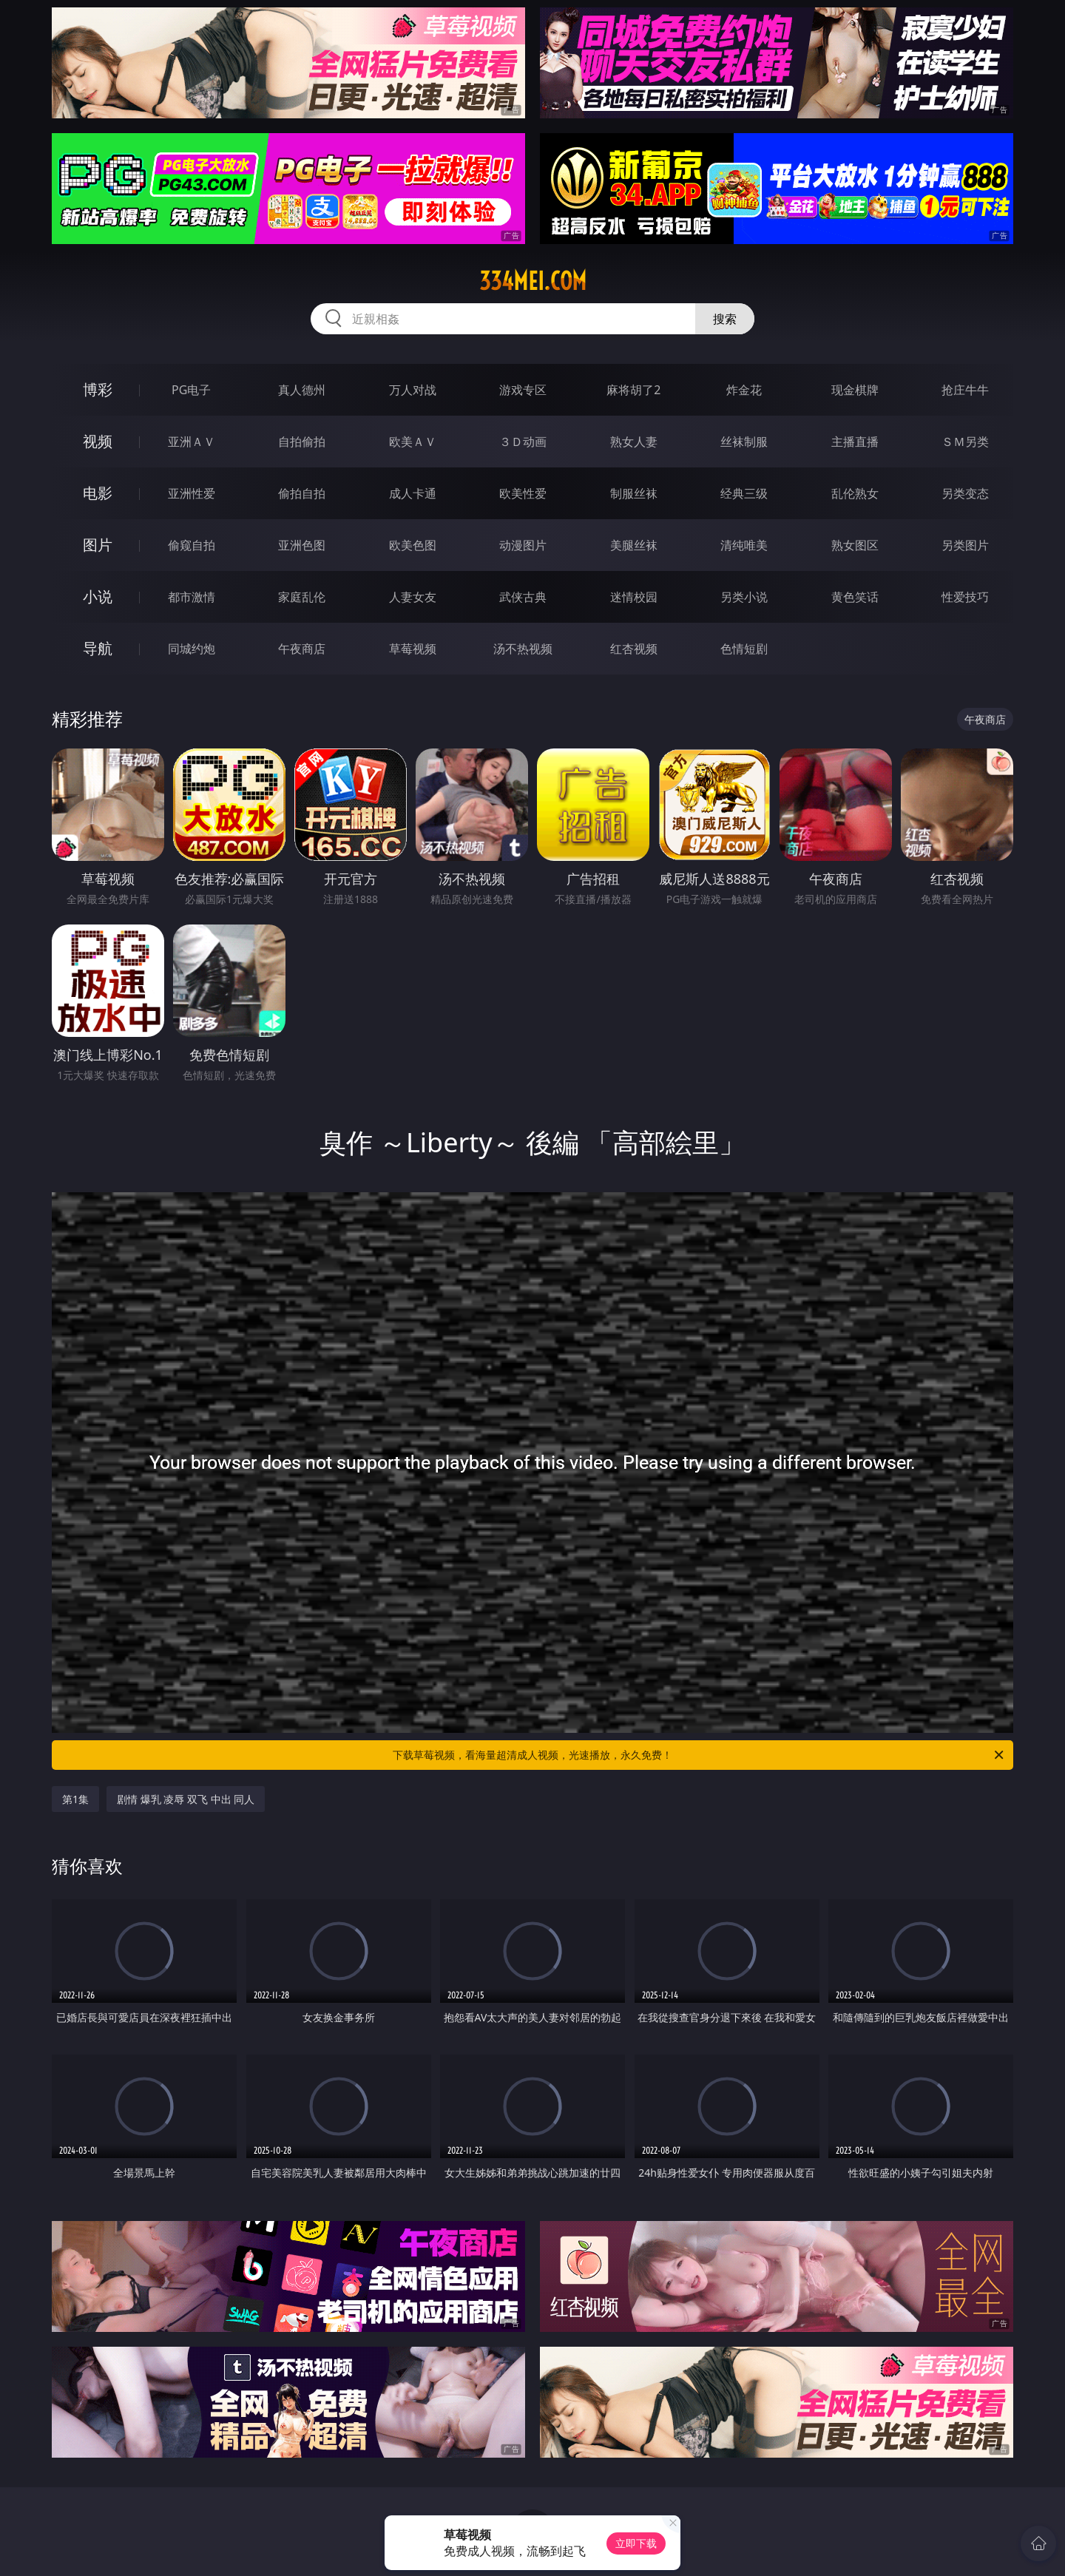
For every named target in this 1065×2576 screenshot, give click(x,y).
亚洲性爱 (191, 493)
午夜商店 (301, 648)
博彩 (97, 389)
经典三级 (744, 493)
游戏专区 (523, 390)
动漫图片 (523, 545)
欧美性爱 (523, 493)
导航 (97, 648)
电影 (97, 493)
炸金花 (744, 390)
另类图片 (965, 545)
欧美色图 (412, 545)
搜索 (725, 319)
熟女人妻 (633, 441)
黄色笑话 (855, 597)
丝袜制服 (744, 441)
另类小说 (744, 597)
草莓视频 (412, 648)
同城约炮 (191, 648)
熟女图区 (855, 545)
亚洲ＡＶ (191, 441)
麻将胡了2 (633, 390)
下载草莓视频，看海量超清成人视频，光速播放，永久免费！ (699, 1755)
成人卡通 (412, 493)
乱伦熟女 (855, 493)
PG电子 (191, 390)
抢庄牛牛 (965, 390)
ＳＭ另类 (965, 441)
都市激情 (191, 597)
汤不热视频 (522, 648)
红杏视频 (633, 648)
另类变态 (965, 493)
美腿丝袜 (633, 545)
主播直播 (855, 441)
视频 (97, 441)
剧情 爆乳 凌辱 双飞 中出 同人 (185, 1799)
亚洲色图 (301, 545)
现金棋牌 (855, 390)
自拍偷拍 (301, 441)
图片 (97, 545)
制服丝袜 (633, 493)
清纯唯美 (744, 545)
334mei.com (532, 281)
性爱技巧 (965, 597)
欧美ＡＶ (412, 441)
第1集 (75, 1799)
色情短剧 (744, 648)
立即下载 (636, 2543)
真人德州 (301, 390)
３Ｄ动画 (523, 441)
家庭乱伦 (301, 597)
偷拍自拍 (301, 493)
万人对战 (412, 390)
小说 (97, 596)
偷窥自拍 (191, 545)
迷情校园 (633, 597)
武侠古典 (523, 597)
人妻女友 (412, 597)
